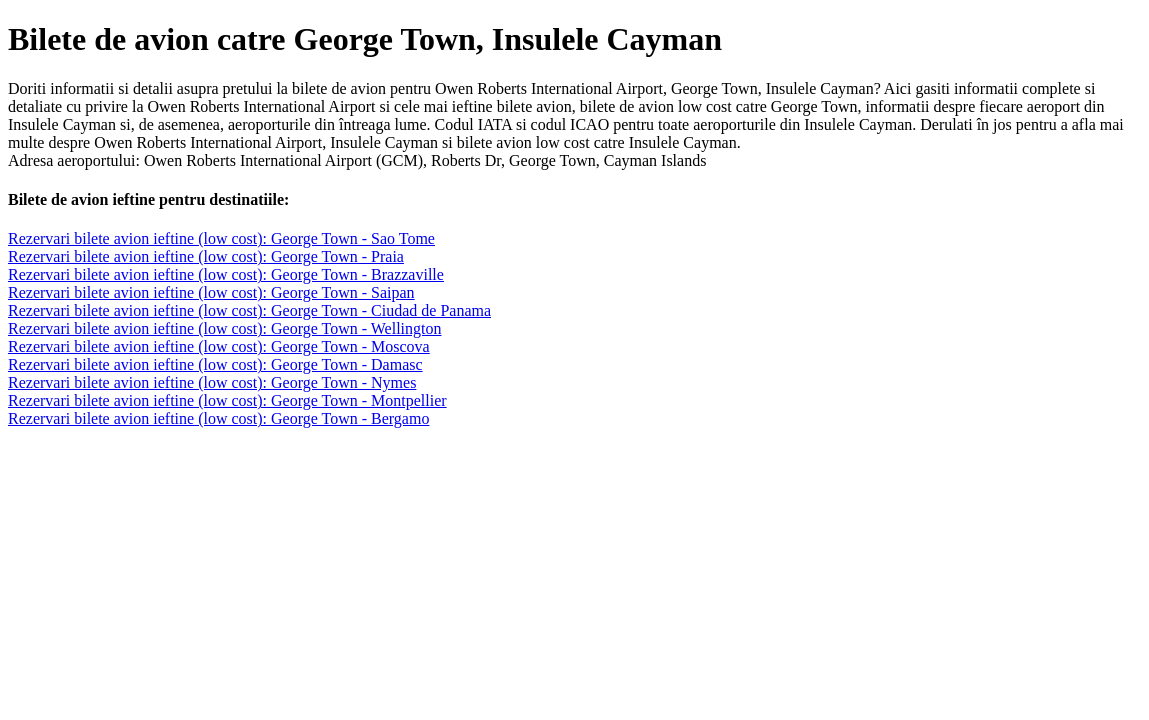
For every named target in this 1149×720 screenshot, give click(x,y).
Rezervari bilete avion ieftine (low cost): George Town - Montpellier (227, 400)
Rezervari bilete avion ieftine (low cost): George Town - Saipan (211, 292)
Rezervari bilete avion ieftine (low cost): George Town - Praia (206, 256)
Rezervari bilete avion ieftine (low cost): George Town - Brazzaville (226, 274)
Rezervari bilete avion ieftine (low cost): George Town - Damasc (215, 364)
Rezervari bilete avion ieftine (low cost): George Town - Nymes (212, 382)
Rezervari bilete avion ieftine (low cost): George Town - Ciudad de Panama (249, 310)
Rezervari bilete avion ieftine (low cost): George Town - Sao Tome (221, 238)
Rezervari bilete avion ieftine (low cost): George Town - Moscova (219, 346)
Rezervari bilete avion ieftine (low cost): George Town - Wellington (224, 328)
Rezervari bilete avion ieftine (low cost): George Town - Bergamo (218, 418)
